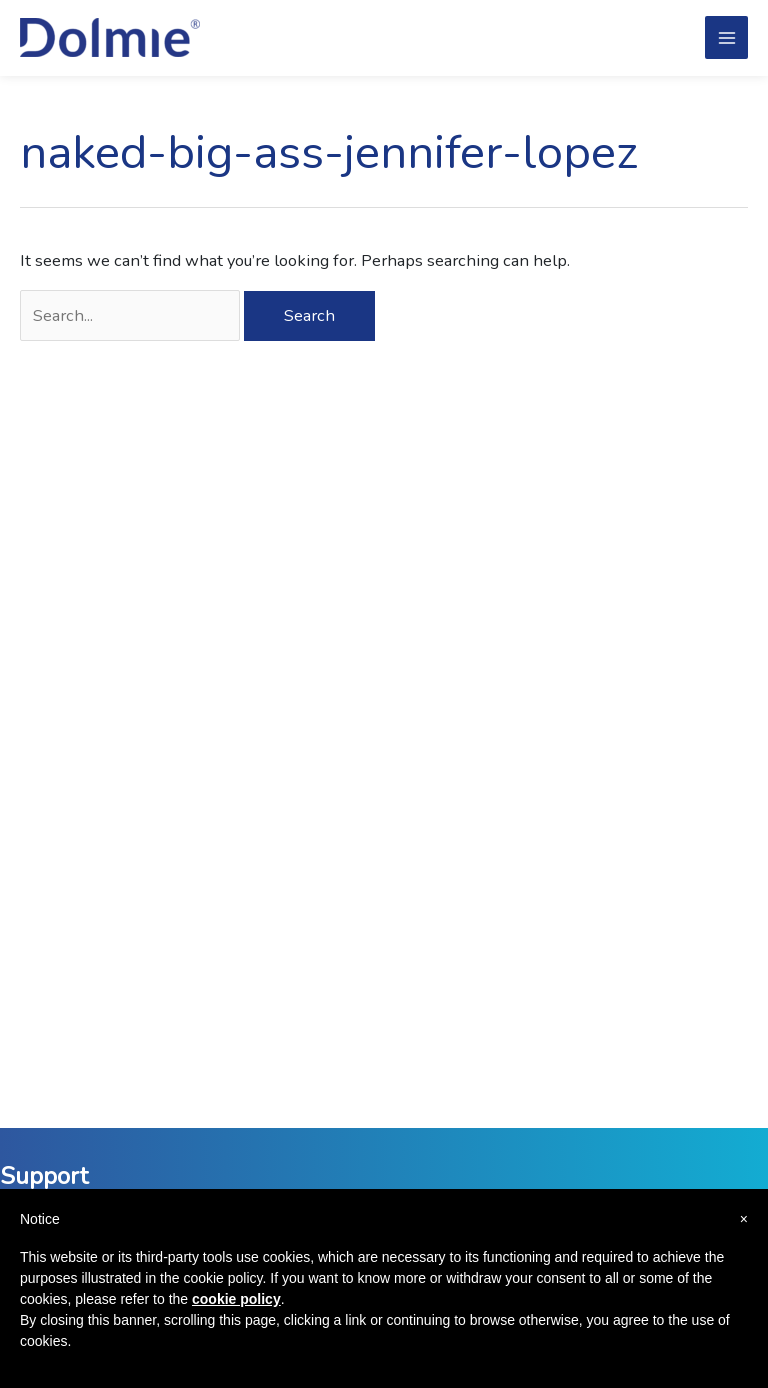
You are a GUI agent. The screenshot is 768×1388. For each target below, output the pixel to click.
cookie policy (236, 1299)
